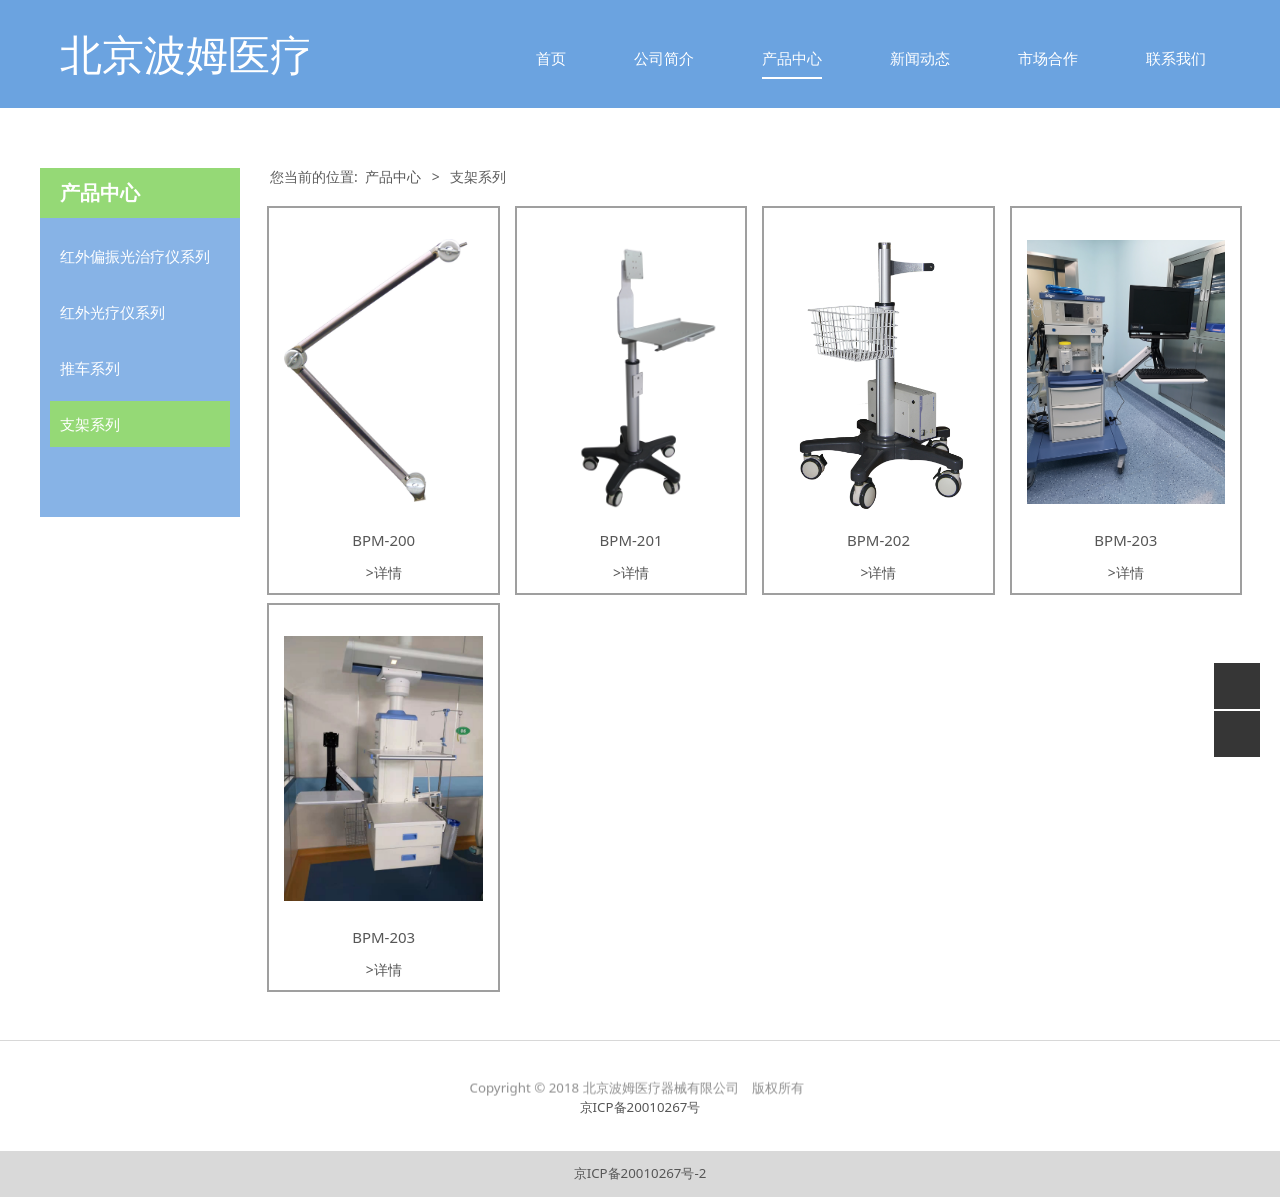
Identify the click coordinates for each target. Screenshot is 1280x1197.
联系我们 (1176, 58)
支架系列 (90, 424)
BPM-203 (1125, 540)
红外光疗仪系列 (112, 312)
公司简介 (664, 58)
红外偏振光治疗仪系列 (135, 256)
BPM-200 (383, 540)
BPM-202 (878, 540)
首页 (551, 58)
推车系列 (90, 368)
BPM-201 (631, 540)
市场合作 (1048, 58)
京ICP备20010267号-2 (640, 1173)
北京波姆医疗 (186, 53)
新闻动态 (920, 58)
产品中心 (792, 58)
